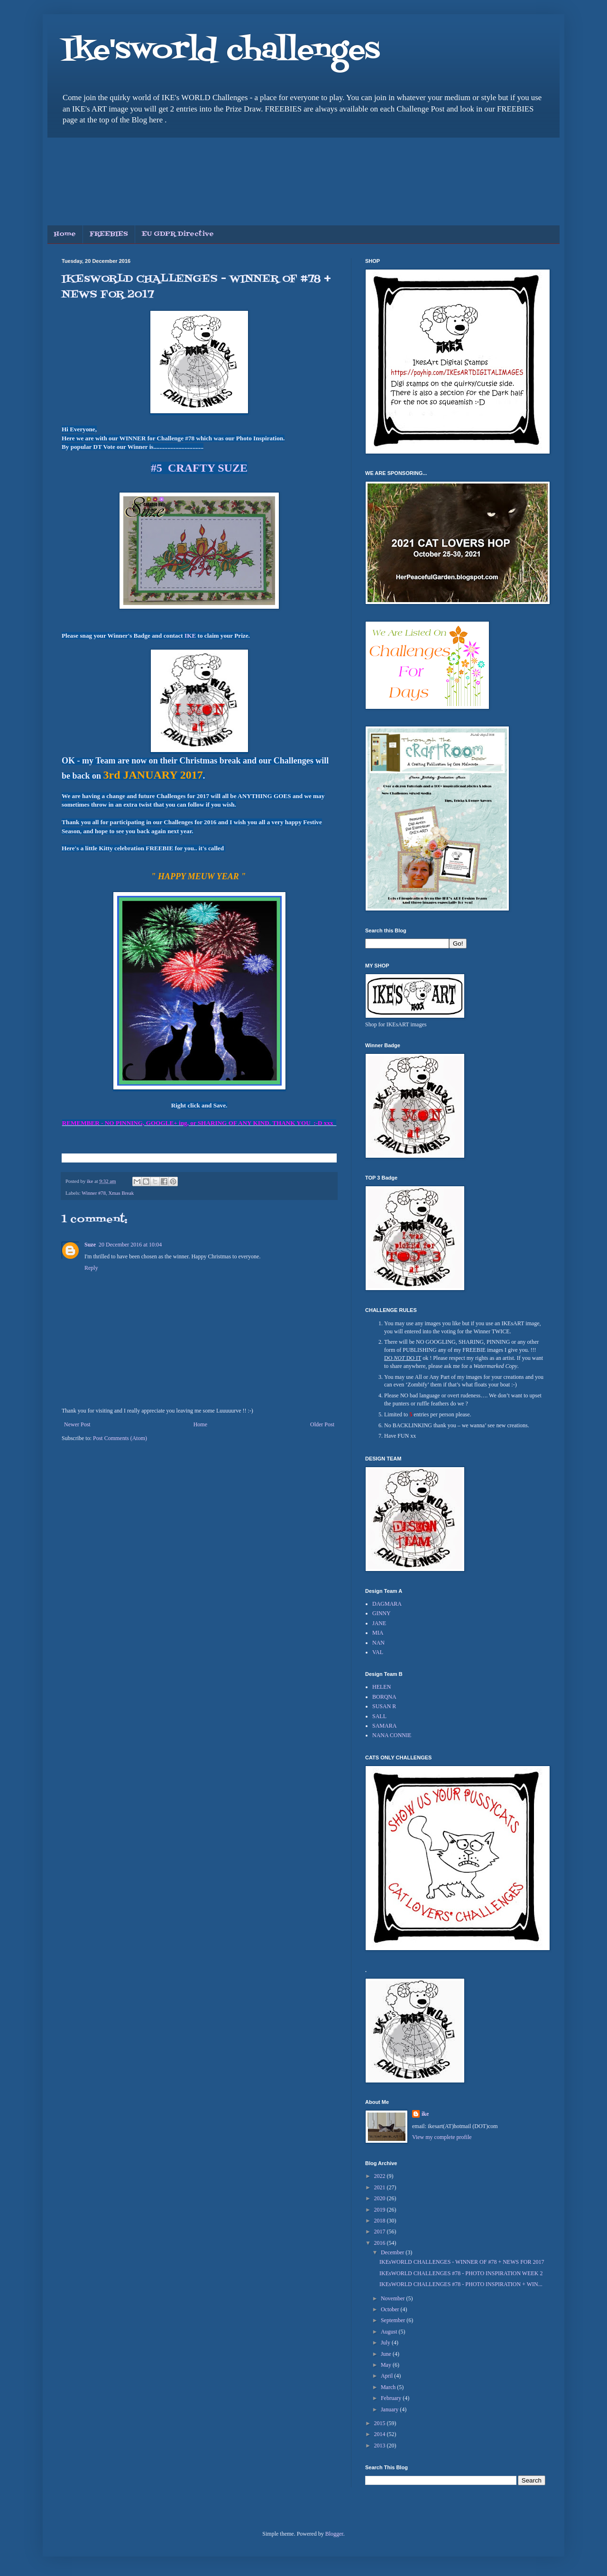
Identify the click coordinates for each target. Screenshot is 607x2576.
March (389, 2387)
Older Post (322, 1424)
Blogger (334, 2533)
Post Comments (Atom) (120, 1438)
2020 (380, 2198)
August (390, 2331)
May (387, 2365)
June (387, 2354)
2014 (380, 2434)
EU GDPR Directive (178, 234)
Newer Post (77, 1424)
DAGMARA (387, 1603)
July (386, 2342)
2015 (380, 2423)
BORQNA (384, 1696)
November (393, 2298)
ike (425, 2114)
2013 (380, 2445)
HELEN (381, 1686)
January (390, 2409)
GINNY (381, 1613)
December (393, 2252)
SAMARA (384, 1725)
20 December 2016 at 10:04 (130, 1244)
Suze (90, 1244)
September (393, 2320)
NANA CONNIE (391, 1735)
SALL (379, 1716)
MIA (377, 1632)
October (391, 2309)
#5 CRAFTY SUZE (199, 468)
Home (65, 234)
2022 (380, 2176)
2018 (380, 2220)
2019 (380, 2209)
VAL (377, 1652)
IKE (189, 635)
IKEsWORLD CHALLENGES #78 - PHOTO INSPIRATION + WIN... (461, 2284)
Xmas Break (121, 1193)
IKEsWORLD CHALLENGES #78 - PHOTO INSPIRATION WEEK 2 (461, 2273)
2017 (380, 2231)
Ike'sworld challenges (221, 51)
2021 (380, 2187)
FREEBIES (109, 234)
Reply (91, 1268)
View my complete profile (442, 2137)
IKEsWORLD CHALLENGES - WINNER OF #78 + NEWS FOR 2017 (461, 2262)
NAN (378, 1642)
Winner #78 (94, 1193)
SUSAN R (384, 1706)
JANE (379, 1623)
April (387, 2375)
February (392, 2398)
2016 (380, 2243)
